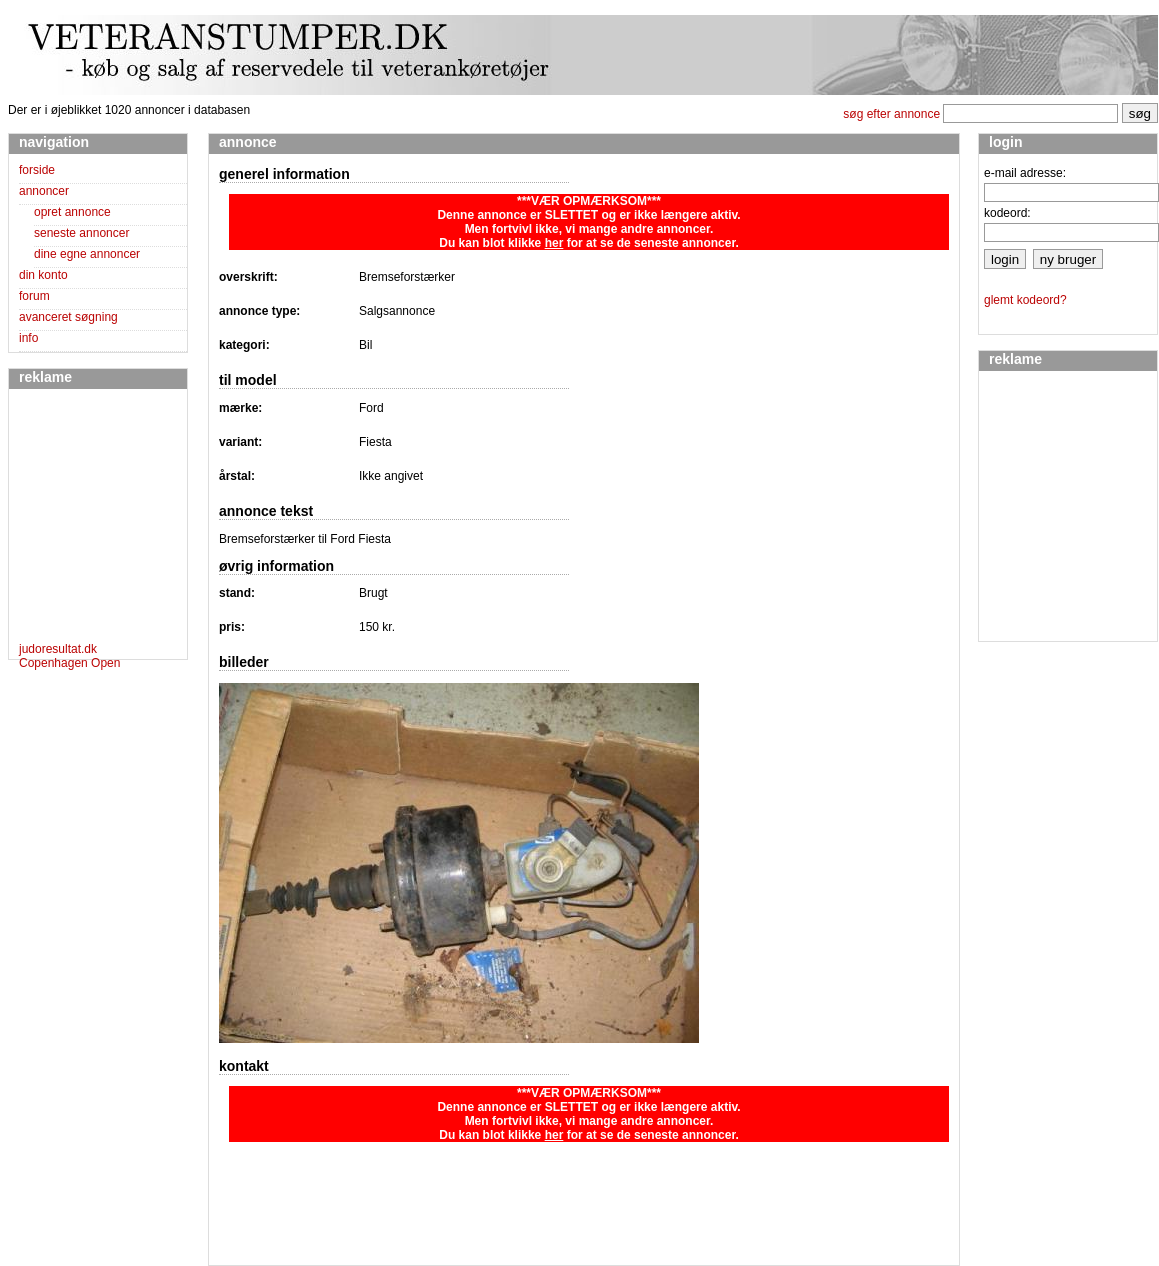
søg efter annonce (891, 114)
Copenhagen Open (69, 663)
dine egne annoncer (87, 254)
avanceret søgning (68, 317)
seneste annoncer (81, 233)
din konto (43, 275)
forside (37, 170)
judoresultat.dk (58, 649)
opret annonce (72, 212)
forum (34, 296)
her (554, 243)
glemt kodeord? (1025, 300)
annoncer (44, 191)
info (28, 338)
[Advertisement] (79, 519)
